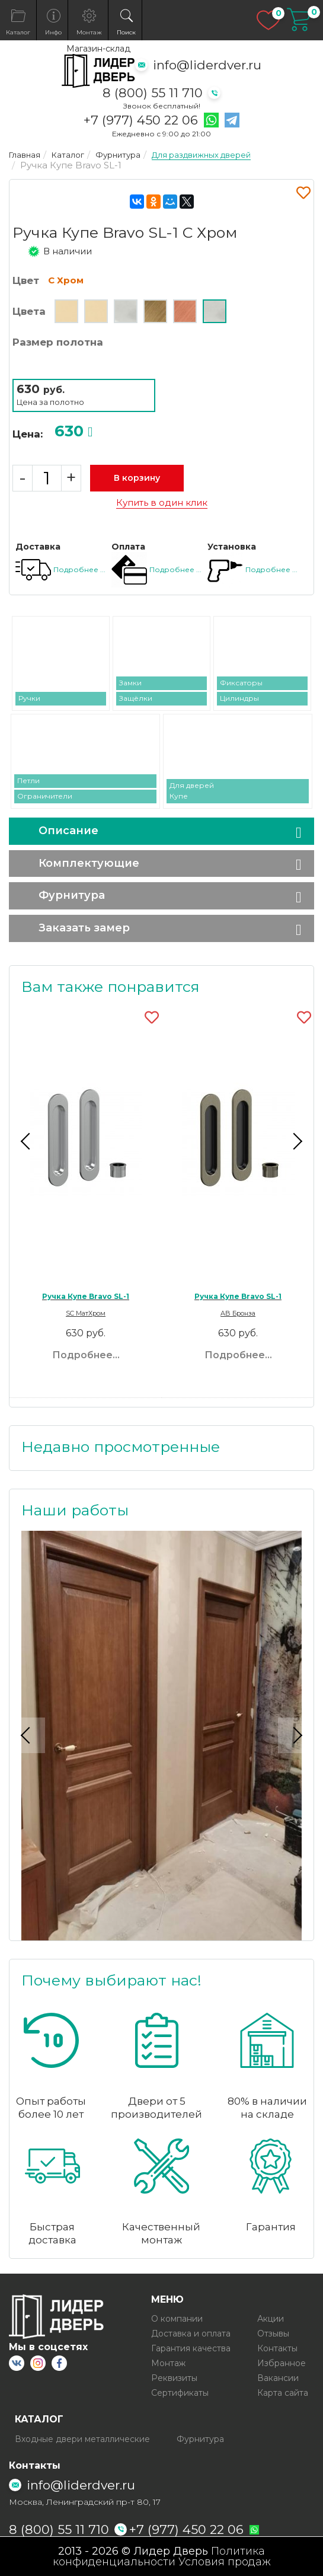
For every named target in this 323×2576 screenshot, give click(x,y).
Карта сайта (282, 2392)
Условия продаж (224, 2561)
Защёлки (135, 698)
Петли (28, 780)
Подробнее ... (79, 569)
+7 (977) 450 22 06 (141, 120)
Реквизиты (174, 2378)
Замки (130, 682)
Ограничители (44, 795)
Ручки (29, 698)
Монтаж (168, 2363)
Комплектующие (89, 863)
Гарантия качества (191, 2348)
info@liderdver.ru (207, 65)
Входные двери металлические (82, 2439)
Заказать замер (84, 927)
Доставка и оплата (191, 2333)
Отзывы (273, 2333)
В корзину (137, 478)
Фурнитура (72, 895)
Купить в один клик (161, 502)
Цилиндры (239, 698)
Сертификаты (180, 2392)
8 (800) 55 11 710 (153, 92)
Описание (68, 830)
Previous (27, 1141)
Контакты (277, 2348)
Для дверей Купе (192, 790)
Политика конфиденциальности (159, 2556)
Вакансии (278, 2378)
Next (296, 1141)
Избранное (281, 2363)
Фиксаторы (241, 682)
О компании (177, 2318)
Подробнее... (86, 1355)
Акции (270, 2318)
